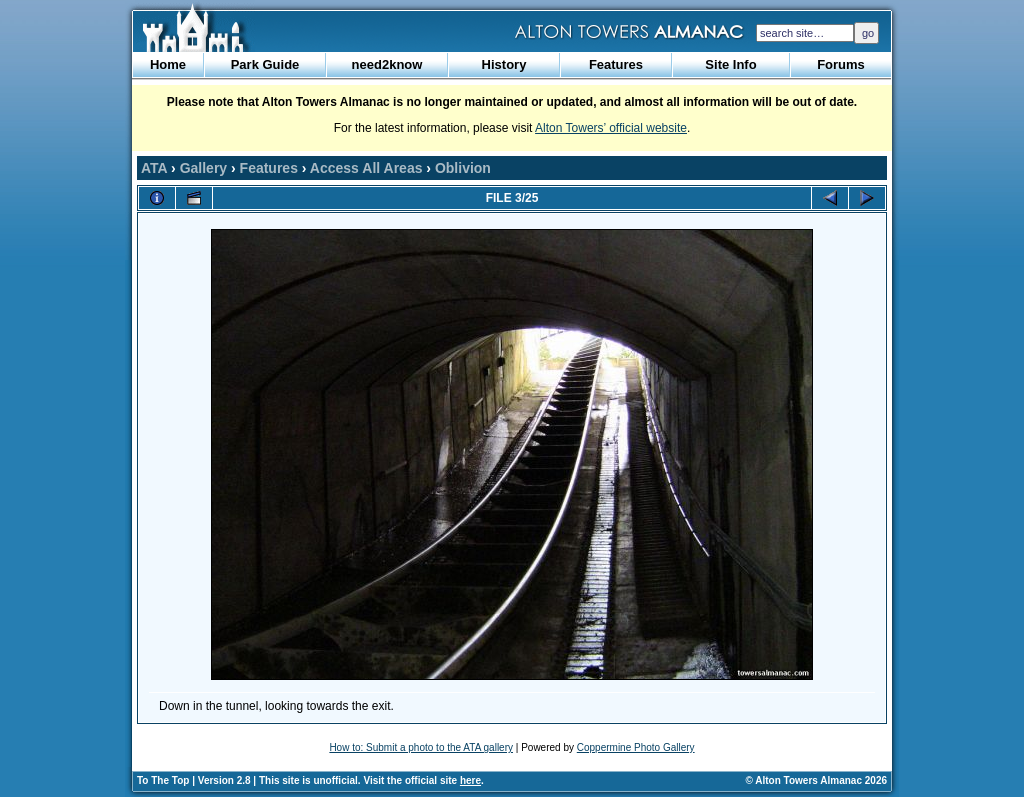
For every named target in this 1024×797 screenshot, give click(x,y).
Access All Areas (366, 168)
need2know (387, 64)
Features (616, 64)
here (470, 780)
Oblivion (463, 168)
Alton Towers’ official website (611, 128)
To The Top (163, 780)
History (504, 64)
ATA (154, 168)
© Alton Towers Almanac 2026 (816, 780)
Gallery (203, 168)
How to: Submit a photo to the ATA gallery (421, 747)
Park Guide (265, 64)
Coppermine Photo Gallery (636, 747)
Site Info (730, 64)
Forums (841, 64)
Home (168, 64)
